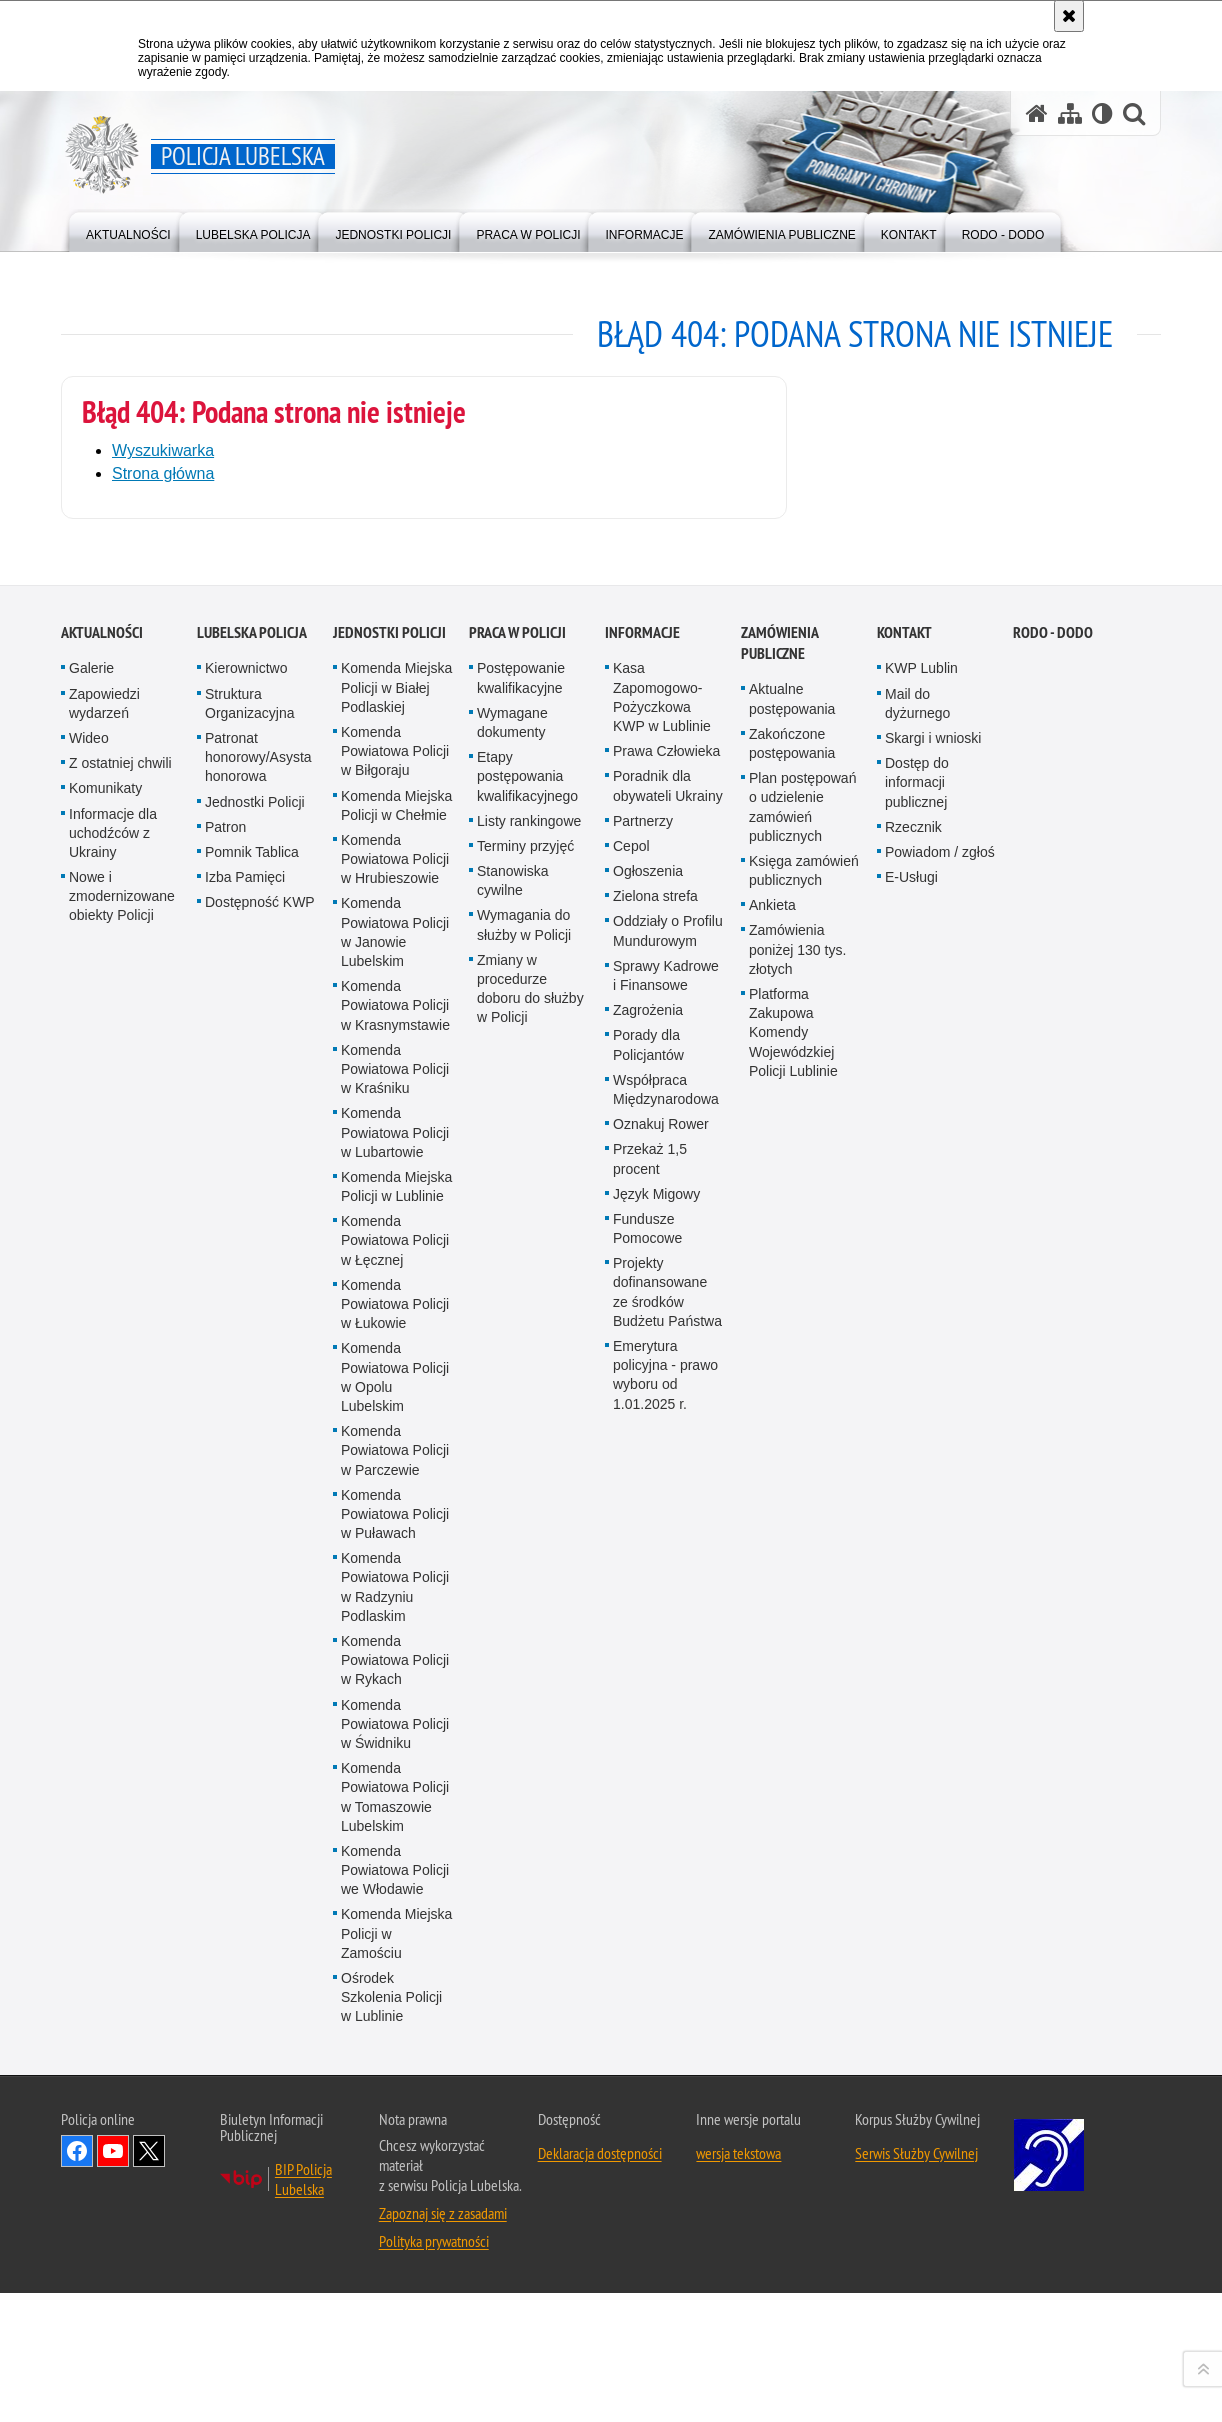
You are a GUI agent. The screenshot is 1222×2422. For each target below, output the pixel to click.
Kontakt (904, 1380)
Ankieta (772, 1652)
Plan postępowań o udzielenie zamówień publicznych (802, 1554)
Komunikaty (105, 1535)
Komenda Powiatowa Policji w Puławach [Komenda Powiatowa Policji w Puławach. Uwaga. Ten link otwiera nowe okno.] (395, 2261)
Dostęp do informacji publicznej (917, 1529)
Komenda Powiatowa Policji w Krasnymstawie (395, 1752)
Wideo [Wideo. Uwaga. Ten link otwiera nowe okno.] (89, 1485)
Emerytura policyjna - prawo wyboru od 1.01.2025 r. (665, 2122)
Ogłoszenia (648, 1618)
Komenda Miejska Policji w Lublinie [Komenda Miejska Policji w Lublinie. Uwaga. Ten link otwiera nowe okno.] (396, 1933)
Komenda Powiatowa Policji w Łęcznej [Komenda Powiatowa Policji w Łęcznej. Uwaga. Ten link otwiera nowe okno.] (395, 1987)
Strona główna (163, 473)
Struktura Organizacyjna (250, 1450)
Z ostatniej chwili (120, 1510)
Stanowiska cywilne (513, 1627)
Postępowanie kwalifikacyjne (521, 1425)
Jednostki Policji (255, 1549)
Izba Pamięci (245, 1624)
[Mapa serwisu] (1070, 113)
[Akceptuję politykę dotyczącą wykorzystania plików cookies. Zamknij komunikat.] (1069, 16)
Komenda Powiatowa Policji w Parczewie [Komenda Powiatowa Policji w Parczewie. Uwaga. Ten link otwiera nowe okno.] (395, 2197)
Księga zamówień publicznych (804, 1617)
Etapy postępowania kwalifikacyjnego (527, 1523)
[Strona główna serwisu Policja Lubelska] (1037, 113)
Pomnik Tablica (252, 1599)
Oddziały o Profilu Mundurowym (668, 1678)
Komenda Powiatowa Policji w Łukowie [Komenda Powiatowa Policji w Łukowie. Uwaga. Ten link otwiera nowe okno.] (395, 2051)
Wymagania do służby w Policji (524, 1672)
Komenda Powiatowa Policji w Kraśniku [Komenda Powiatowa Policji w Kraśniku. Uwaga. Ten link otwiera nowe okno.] (395, 1816)
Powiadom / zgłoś (940, 1599)
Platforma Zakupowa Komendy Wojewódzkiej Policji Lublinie (793, 1779)
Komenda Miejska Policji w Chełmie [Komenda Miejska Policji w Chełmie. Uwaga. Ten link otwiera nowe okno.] (396, 1552)
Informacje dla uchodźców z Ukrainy (113, 1580)
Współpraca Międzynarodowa (666, 1836)
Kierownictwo (246, 1416)
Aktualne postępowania (792, 1446)
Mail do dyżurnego (917, 1450)
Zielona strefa (655, 1643)
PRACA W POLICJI (517, 1380)
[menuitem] (128, 230)
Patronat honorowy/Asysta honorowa (258, 1504)
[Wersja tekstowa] (1102, 113)
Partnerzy (643, 1568)
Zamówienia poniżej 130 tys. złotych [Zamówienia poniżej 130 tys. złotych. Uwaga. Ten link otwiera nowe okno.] (797, 1697)
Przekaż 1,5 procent (650, 1905)
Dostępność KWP (260, 1649)
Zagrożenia (648, 1757)
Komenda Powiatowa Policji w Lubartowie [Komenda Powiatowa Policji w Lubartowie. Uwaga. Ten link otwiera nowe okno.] (395, 1879)
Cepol (631, 1593)
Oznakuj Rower (661, 1871)
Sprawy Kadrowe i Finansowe (666, 1722)
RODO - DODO (1053, 1380)
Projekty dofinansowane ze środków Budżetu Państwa (667, 2039)
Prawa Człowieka (666, 1498)
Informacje (642, 1380)
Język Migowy (656, 1941)
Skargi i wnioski (933, 1485)
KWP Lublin (921, 1416)
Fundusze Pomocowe (647, 1975)
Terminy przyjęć (525, 1593)
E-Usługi (911, 1624)
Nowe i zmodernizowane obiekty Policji (122, 1643)
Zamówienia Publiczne (779, 1391)
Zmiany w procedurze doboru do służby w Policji (530, 1736)
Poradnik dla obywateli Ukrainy (668, 1532)
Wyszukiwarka (163, 450)
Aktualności (102, 1380)
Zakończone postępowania (792, 1490)
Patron (225, 1574)
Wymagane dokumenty (512, 1469)
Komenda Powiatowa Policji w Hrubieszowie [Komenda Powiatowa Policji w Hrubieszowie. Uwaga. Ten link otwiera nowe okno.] (395, 1606)
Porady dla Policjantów (648, 1792)
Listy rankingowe (529, 1568)
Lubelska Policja (252, 1380)
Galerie (91, 1416)
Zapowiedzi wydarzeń (104, 1450)
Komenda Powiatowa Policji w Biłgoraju (395, 1498)
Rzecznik (913, 1574)
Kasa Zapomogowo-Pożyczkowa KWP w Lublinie (662, 1445)
